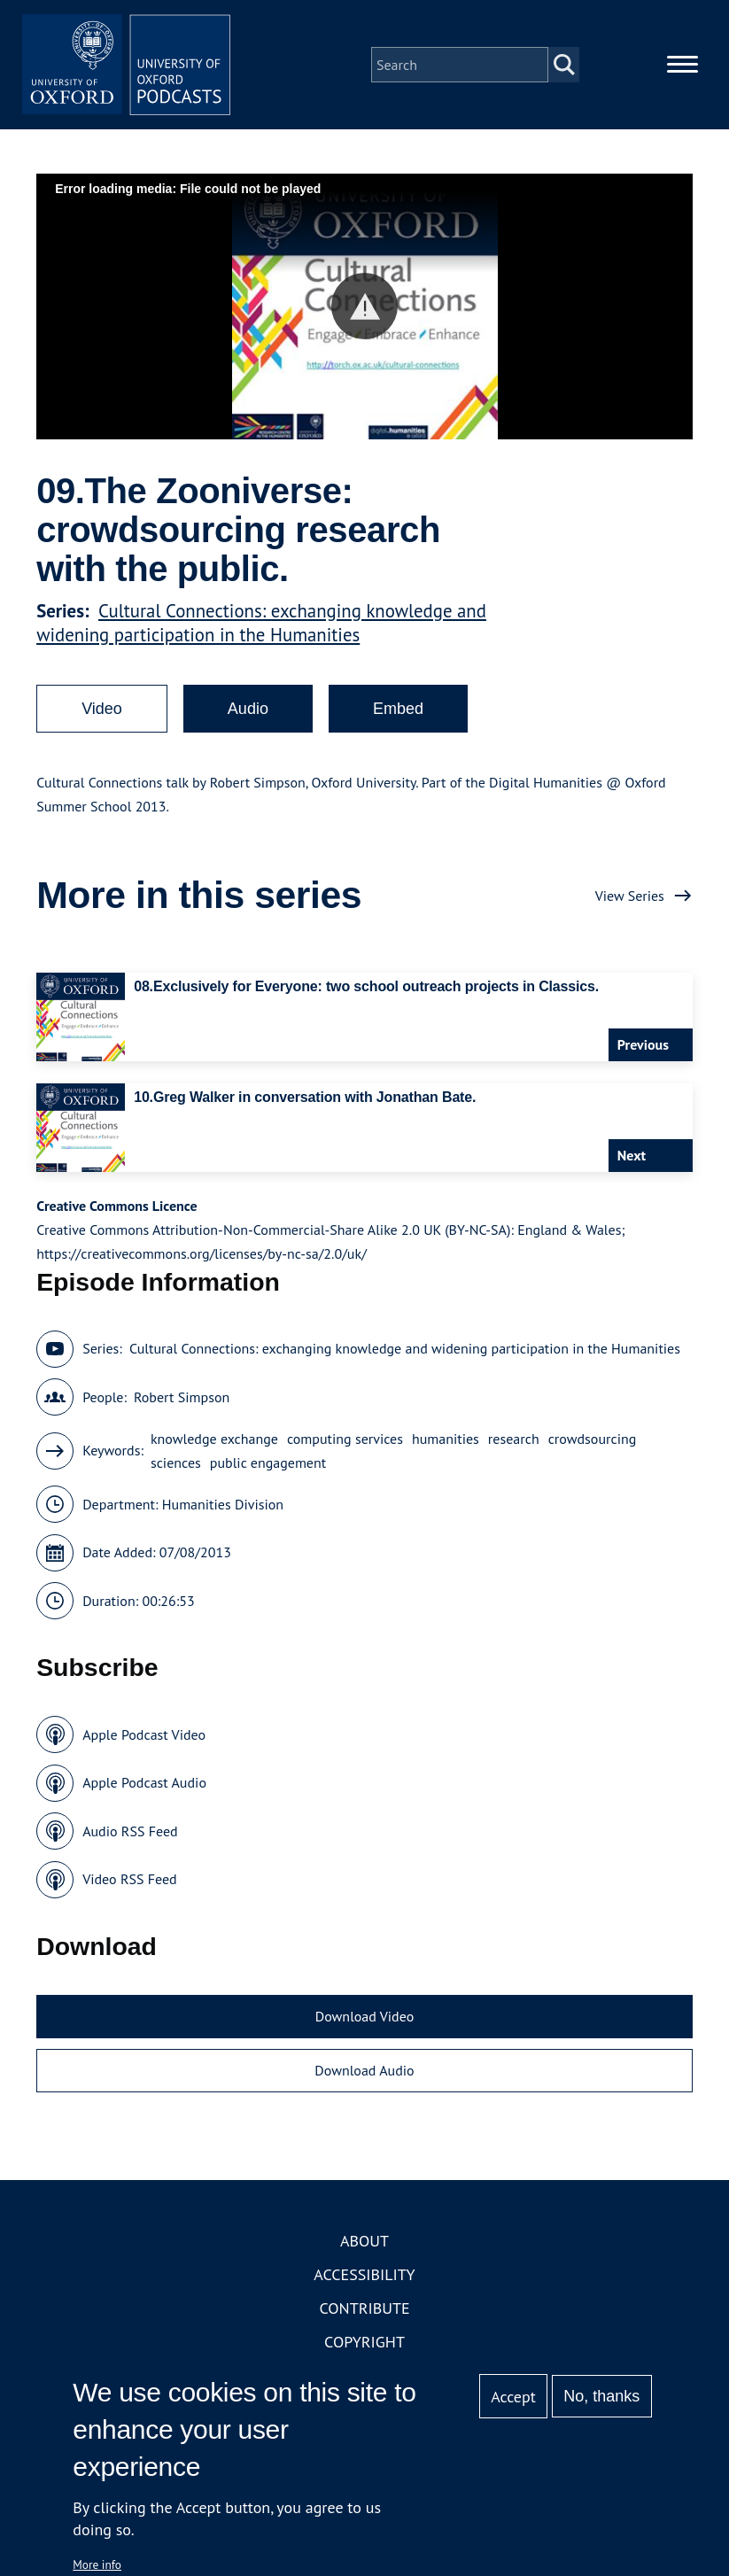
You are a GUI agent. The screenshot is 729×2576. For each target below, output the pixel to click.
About (364, 2242)
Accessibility (364, 2276)
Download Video (364, 2018)
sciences (176, 1464)
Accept (513, 2396)
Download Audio (364, 2073)
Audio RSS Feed (129, 1833)
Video (101, 711)
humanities (445, 1440)
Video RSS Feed (129, 1881)
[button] (364, 308)
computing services (345, 1440)
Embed (398, 711)
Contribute (364, 2310)
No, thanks (601, 2396)
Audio (248, 711)
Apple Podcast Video (144, 1736)
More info (97, 2564)
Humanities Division (222, 1506)
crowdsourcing (592, 1440)
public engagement (268, 1464)
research (513, 1440)
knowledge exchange (214, 1440)
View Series (629, 897)
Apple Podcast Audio (144, 1785)
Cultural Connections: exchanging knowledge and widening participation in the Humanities (261, 625)
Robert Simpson (181, 1399)
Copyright (364, 2343)
